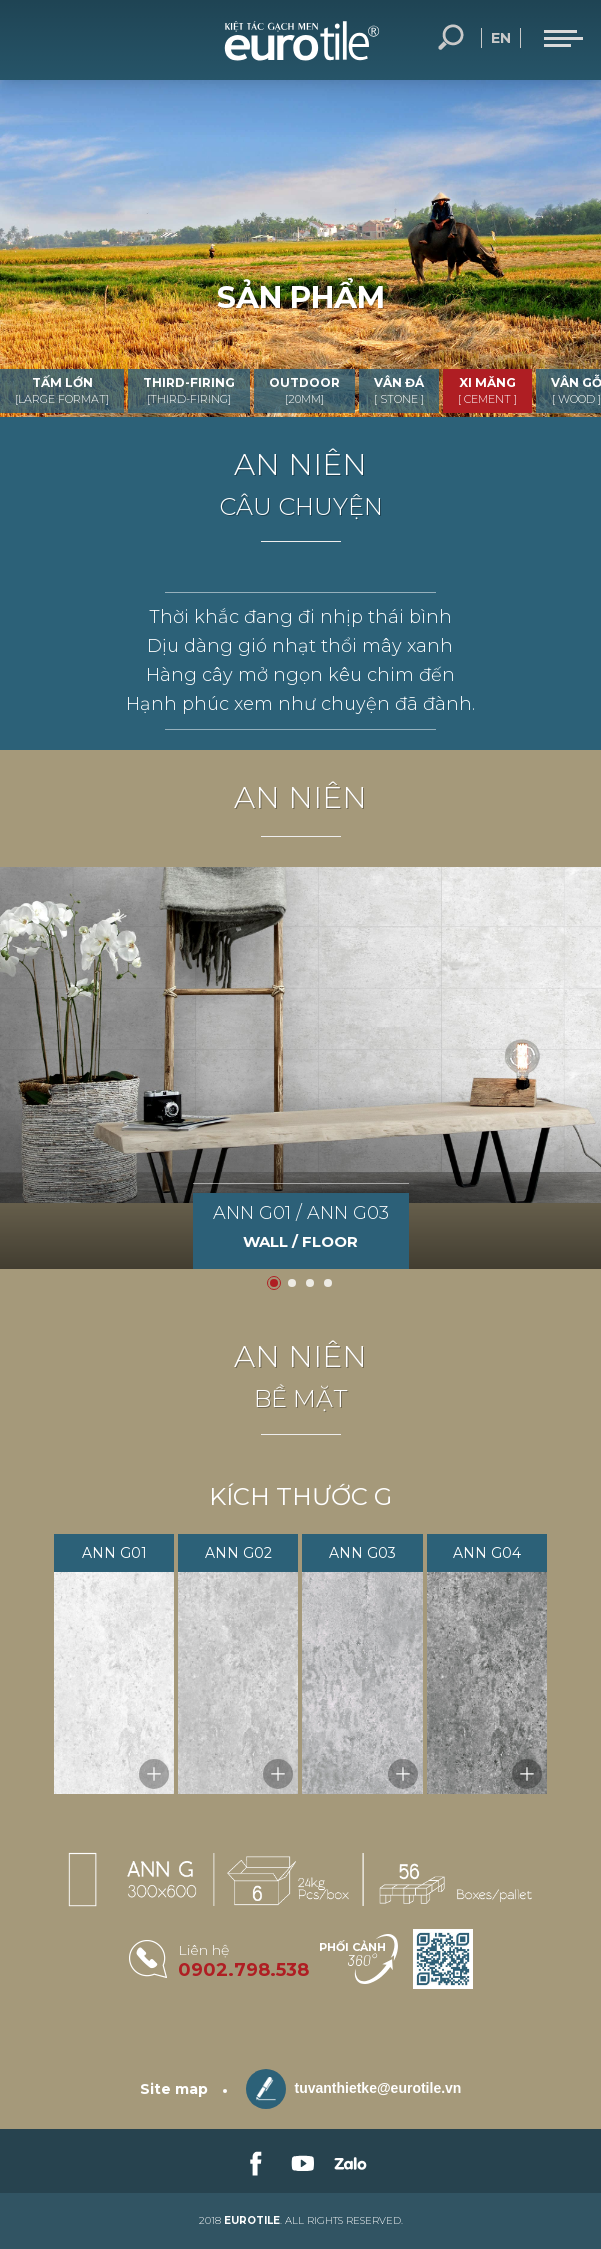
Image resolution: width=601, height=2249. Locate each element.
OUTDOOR (304, 390)
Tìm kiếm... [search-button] (451, 38)
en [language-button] (501, 38)
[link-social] (254, 2161)
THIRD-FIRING (189, 390)
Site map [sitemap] (174, 2089)
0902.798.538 (243, 1970)
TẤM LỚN (62, 390)
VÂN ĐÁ (399, 390)
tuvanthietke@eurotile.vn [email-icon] (354, 2089)
